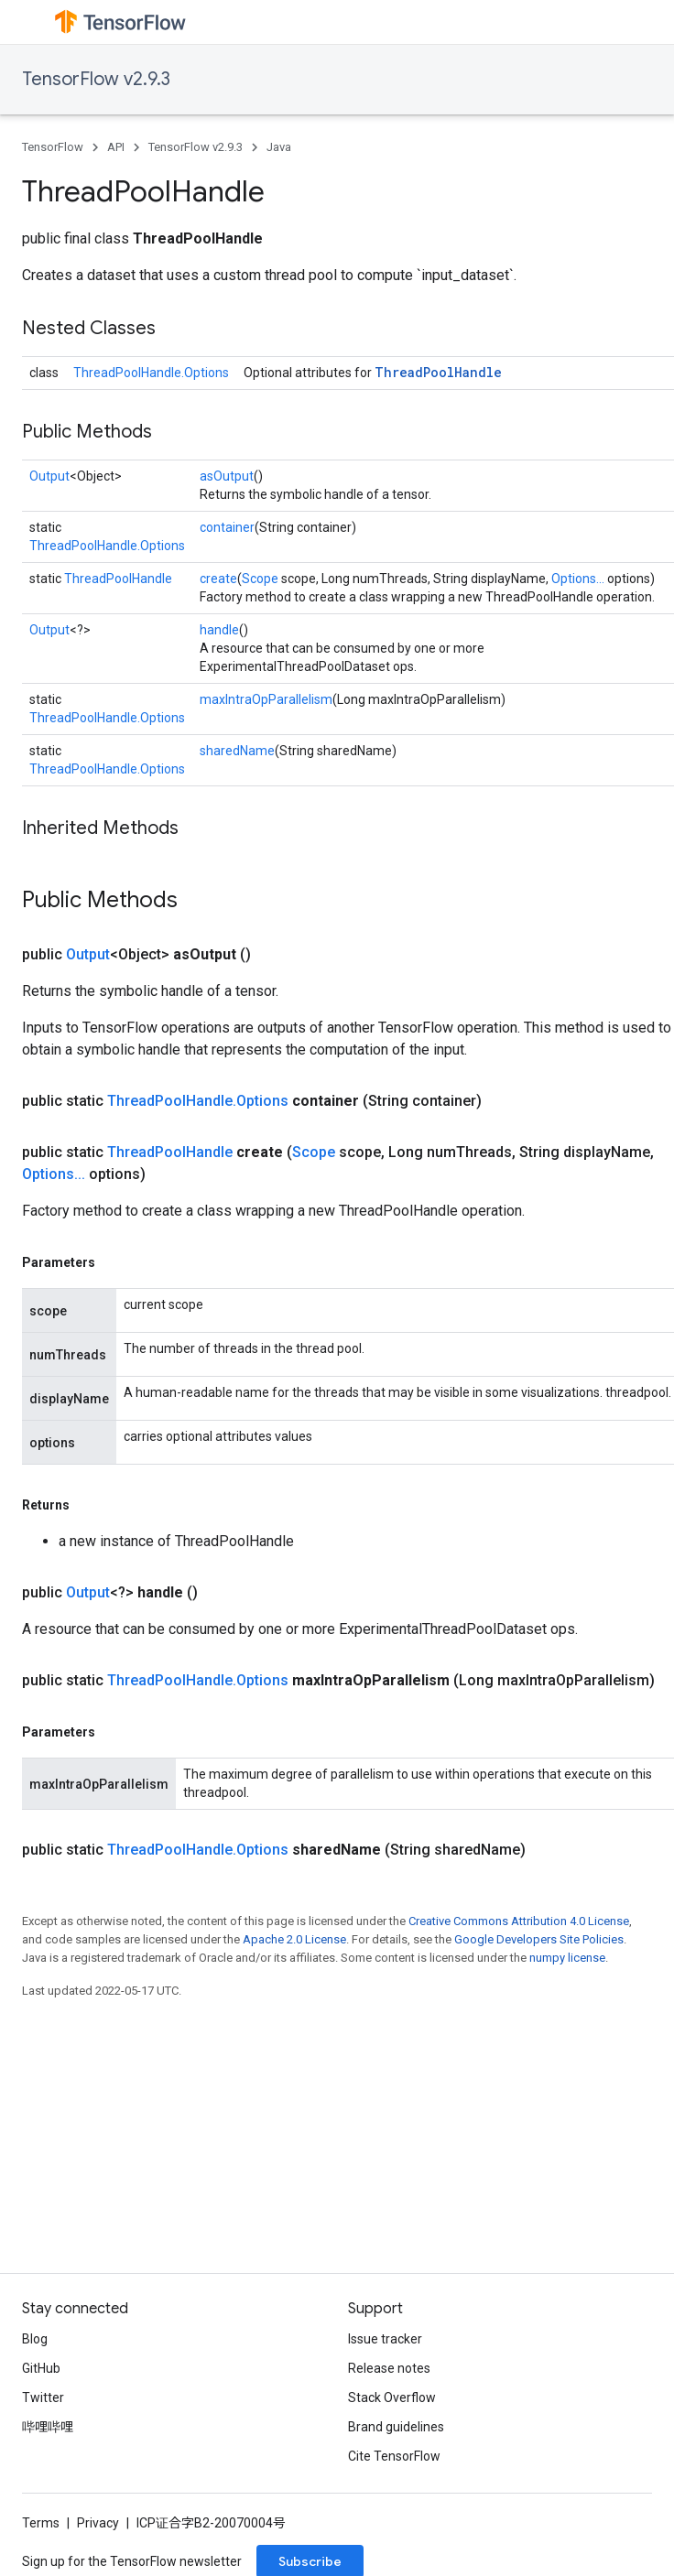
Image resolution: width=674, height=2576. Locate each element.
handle (219, 629)
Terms (41, 2523)
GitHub (41, 2368)
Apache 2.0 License (294, 1939)
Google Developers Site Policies (539, 1939)
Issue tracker (385, 2339)
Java (278, 147)
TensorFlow (52, 147)
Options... (577, 578)
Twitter (43, 2397)
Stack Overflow (392, 2397)
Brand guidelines (396, 2426)
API (116, 147)
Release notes (389, 2368)
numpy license (567, 1957)
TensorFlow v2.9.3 (96, 79)
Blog (35, 2339)
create (218, 578)
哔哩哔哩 (47, 2426)
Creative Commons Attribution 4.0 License (518, 1921)
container (227, 527)
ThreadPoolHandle (438, 372)
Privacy (98, 2523)
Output (49, 476)
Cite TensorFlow (394, 2456)
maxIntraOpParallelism (266, 699)
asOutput (227, 476)
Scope (260, 578)
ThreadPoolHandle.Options (151, 372)
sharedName (237, 750)
